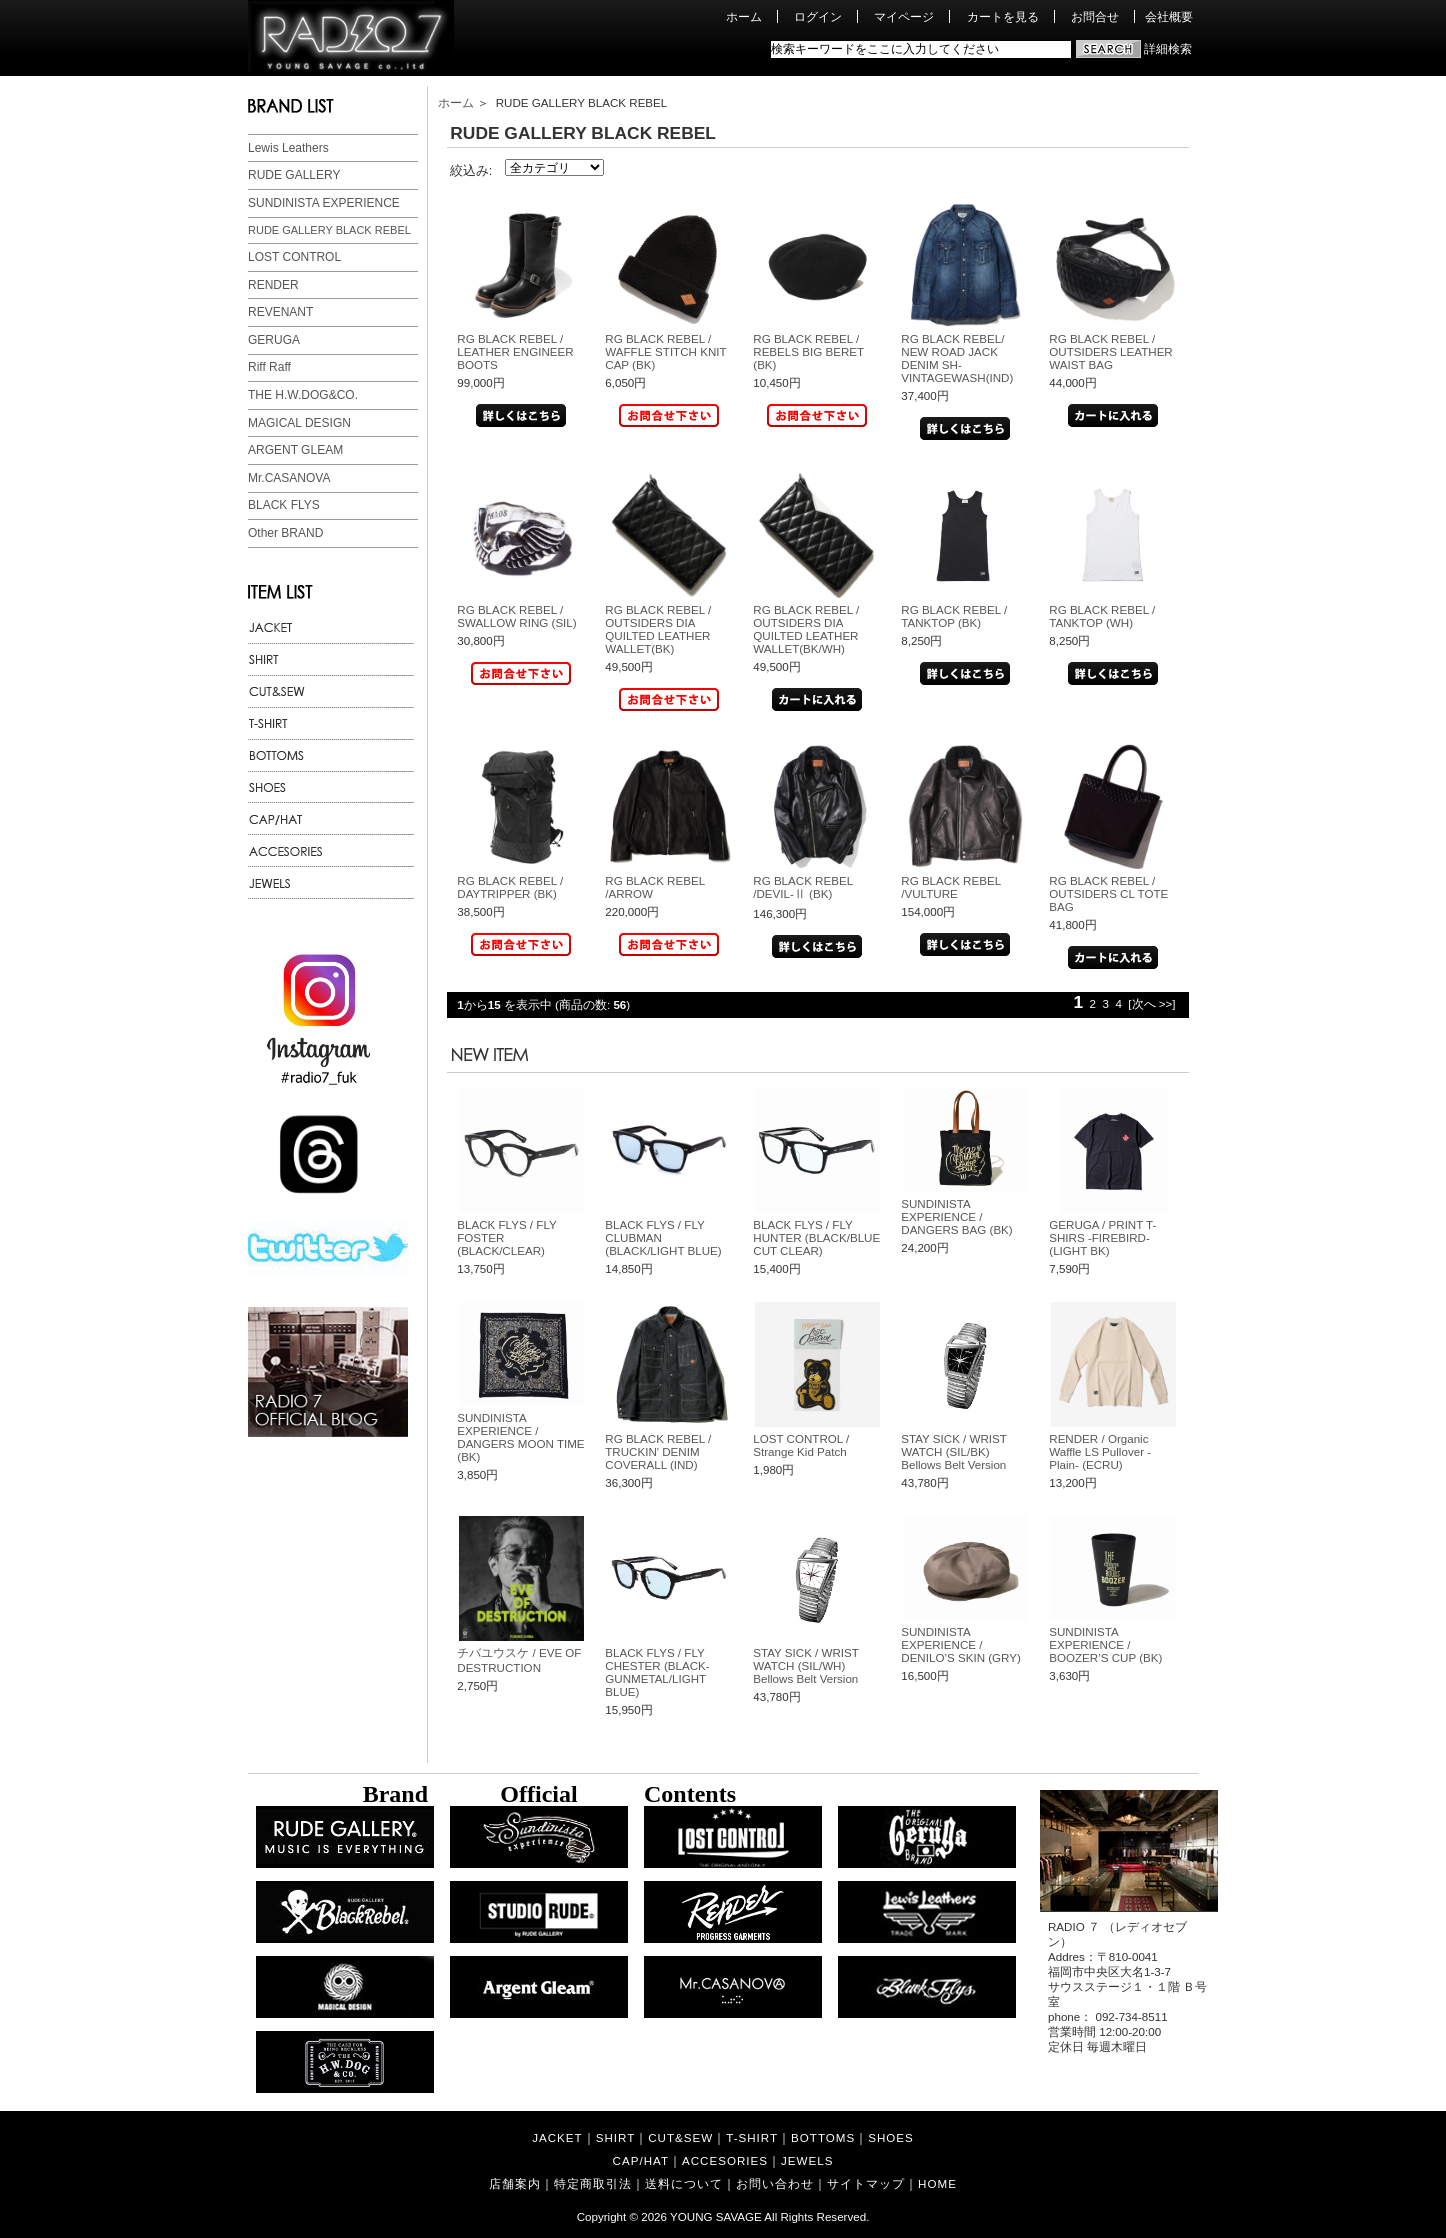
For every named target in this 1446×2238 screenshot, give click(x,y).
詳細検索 (1168, 48)
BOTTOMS (823, 2137)
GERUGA (274, 340)
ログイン (818, 16)
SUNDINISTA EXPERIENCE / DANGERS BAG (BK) (956, 1216)
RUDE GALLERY (294, 175)
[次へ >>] (1151, 1003)
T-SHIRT (752, 2137)
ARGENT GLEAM (295, 450)
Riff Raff (269, 367)
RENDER (273, 285)
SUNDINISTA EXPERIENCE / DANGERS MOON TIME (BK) (520, 1437)
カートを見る (1003, 16)
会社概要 (1169, 16)
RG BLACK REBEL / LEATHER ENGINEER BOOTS (515, 351)
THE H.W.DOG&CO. (303, 395)
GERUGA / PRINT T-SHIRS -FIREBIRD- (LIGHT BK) (1102, 1237)
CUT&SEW (680, 2137)
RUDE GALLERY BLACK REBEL (329, 230)
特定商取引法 (593, 2183)
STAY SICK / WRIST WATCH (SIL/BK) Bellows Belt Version (953, 1451)
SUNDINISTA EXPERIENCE (324, 203)
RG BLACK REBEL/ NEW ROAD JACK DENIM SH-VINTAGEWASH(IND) (957, 358)
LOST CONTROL (294, 257)
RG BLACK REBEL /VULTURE (950, 887)
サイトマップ (866, 2183)
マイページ (904, 16)
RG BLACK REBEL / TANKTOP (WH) (1102, 616)
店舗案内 (515, 2183)
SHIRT (616, 2137)
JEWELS (807, 2160)
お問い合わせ (775, 2183)
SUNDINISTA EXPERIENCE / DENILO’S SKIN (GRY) (961, 1644)
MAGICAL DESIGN (299, 423)
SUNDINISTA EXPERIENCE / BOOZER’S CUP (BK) (1105, 1644)
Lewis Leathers (288, 148)
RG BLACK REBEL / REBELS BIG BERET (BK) (808, 351)
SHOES (891, 2137)
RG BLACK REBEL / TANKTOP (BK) (954, 616)
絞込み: (471, 170)
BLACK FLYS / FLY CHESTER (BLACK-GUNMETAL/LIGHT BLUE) (657, 1672)
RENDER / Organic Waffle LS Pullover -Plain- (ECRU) (1100, 1451)
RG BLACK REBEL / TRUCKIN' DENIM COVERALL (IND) (658, 1451)
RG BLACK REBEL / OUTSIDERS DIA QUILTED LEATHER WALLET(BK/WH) (806, 629)
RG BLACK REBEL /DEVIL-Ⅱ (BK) (802, 887)
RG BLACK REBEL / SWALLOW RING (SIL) (516, 616)
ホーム (744, 16)
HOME (937, 2183)
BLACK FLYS (284, 505)
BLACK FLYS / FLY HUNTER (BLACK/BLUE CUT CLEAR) (816, 1237)
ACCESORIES (725, 2160)
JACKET (557, 2137)
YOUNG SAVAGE (716, 2216)
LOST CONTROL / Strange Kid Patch (801, 1445)
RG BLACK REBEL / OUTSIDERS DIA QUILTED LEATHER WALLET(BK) (658, 629)
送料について (684, 2183)
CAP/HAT (641, 2160)
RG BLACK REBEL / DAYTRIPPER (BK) (510, 887)
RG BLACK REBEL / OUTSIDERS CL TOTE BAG (1108, 893)
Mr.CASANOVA (289, 478)
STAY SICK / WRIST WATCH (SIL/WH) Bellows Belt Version (805, 1665)
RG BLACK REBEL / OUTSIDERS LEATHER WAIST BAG (1110, 351)
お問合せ (1095, 16)
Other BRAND (285, 533)
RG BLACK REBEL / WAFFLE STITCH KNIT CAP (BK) (665, 351)
